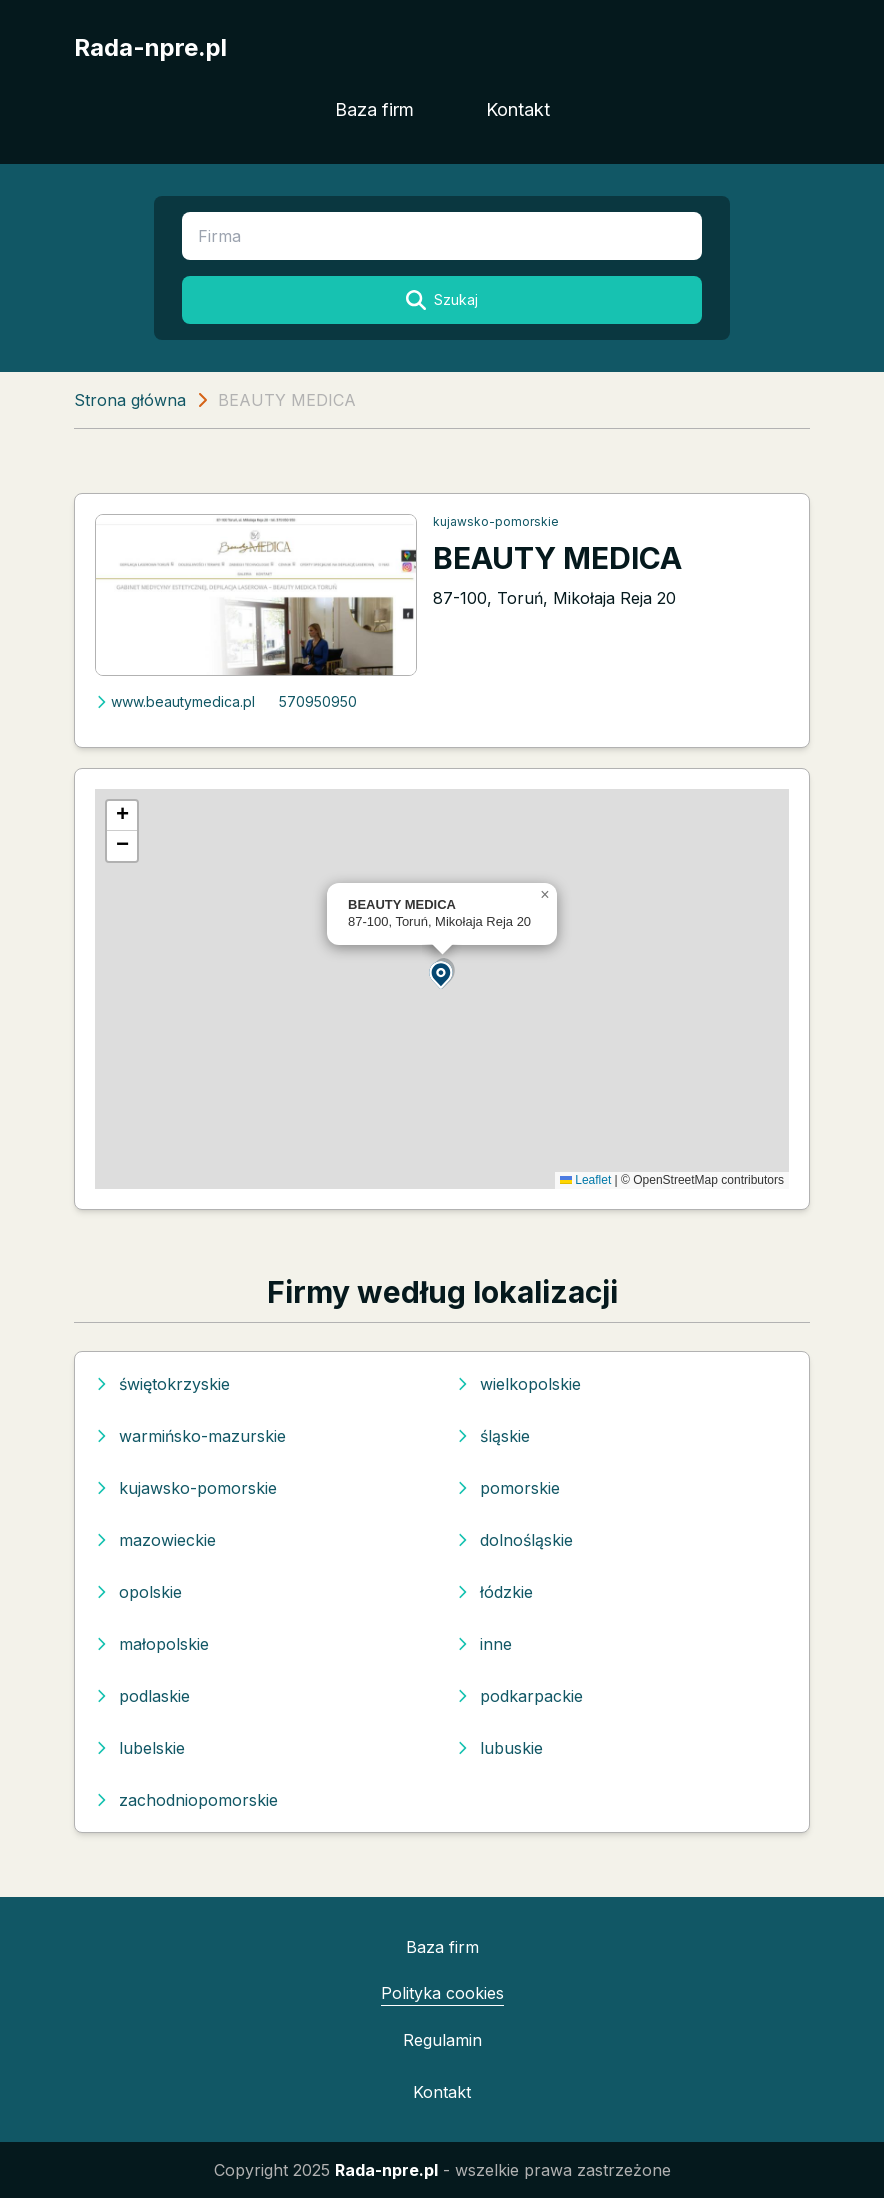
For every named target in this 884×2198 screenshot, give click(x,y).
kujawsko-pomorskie (496, 521)
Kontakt (518, 109)
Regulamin (442, 2040)
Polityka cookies (442, 1993)
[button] (442, 973)
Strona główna (130, 400)
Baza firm (374, 109)
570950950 (318, 701)
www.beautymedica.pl (175, 701)
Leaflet (585, 1180)
